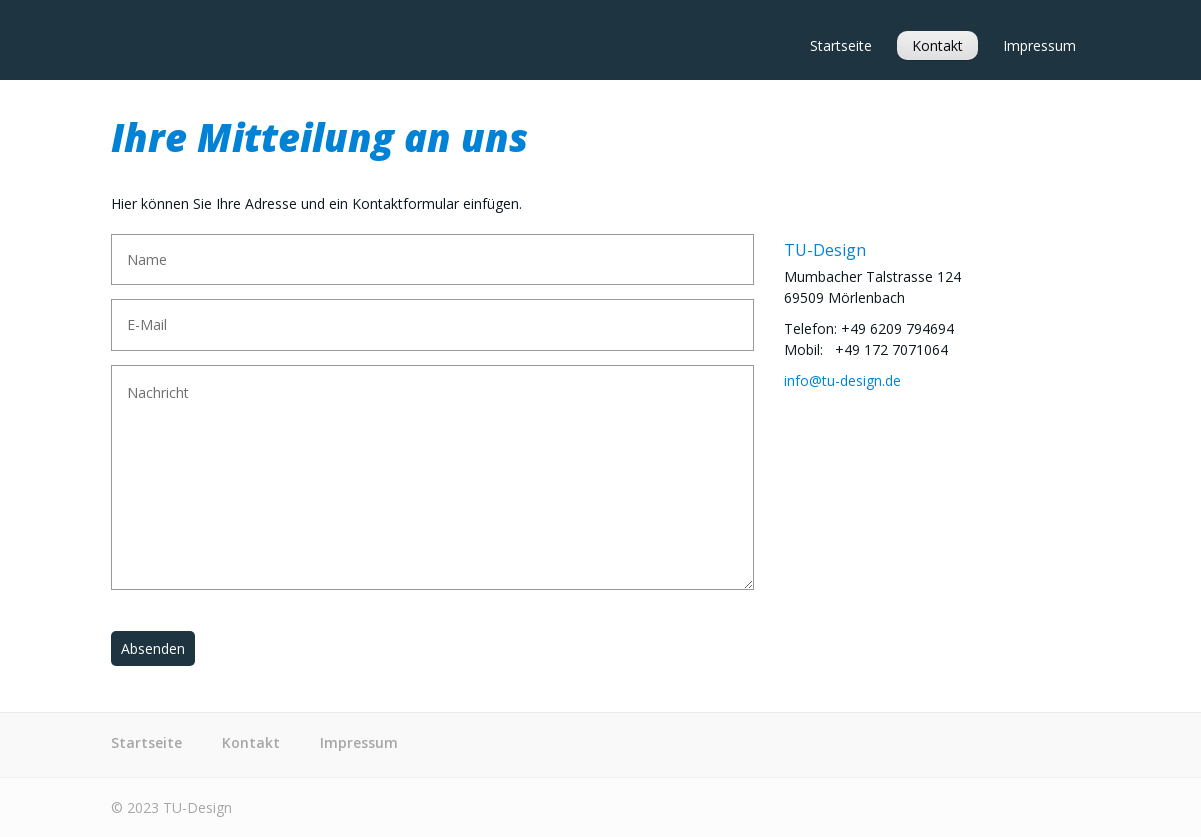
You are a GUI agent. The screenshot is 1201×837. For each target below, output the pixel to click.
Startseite (841, 45)
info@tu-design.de (842, 380)
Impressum (1039, 45)
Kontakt (937, 45)
